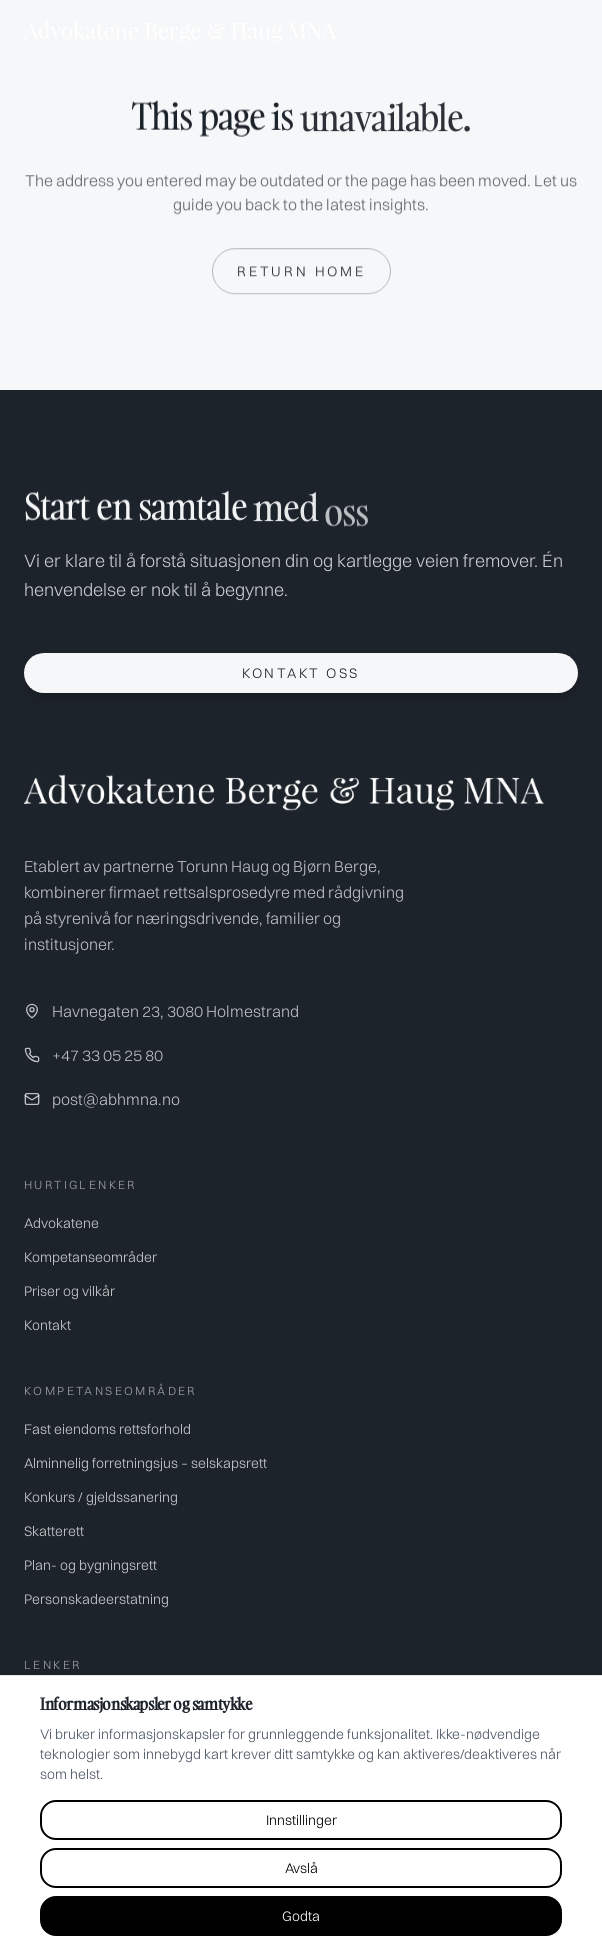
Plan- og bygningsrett (90, 1565)
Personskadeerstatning (96, 1599)
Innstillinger (301, 1820)
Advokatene (61, 1223)
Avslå (301, 1868)
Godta (301, 1916)
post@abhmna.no (116, 1099)
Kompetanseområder (90, 1257)
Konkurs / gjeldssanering (101, 1497)
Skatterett (54, 1531)
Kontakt (47, 1325)
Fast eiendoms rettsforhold (107, 1429)
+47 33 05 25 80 (107, 1055)
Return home (301, 272)
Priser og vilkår (69, 1291)
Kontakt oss (301, 673)
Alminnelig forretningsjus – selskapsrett (145, 1463)
